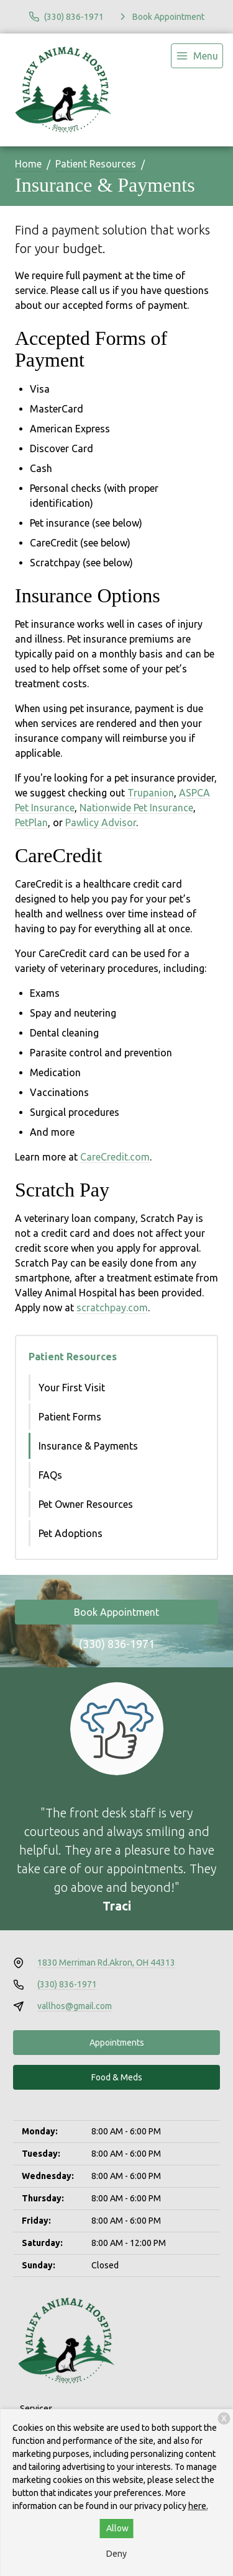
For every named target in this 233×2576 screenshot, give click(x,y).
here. (198, 2506)
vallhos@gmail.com (74, 2006)
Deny (116, 2554)
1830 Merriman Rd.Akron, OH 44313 (106, 1963)
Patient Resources (95, 163)
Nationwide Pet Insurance (136, 807)
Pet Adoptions (71, 1533)
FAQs (50, 1475)
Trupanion (150, 792)
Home (28, 163)
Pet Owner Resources (86, 1504)
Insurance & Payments (88, 1445)
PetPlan (31, 822)
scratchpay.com (112, 1307)
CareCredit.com (115, 1156)
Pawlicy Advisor (100, 822)
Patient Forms (70, 1416)
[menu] (197, 55)
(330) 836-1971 (117, 1644)
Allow (117, 2528)
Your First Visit (72, 1387)
